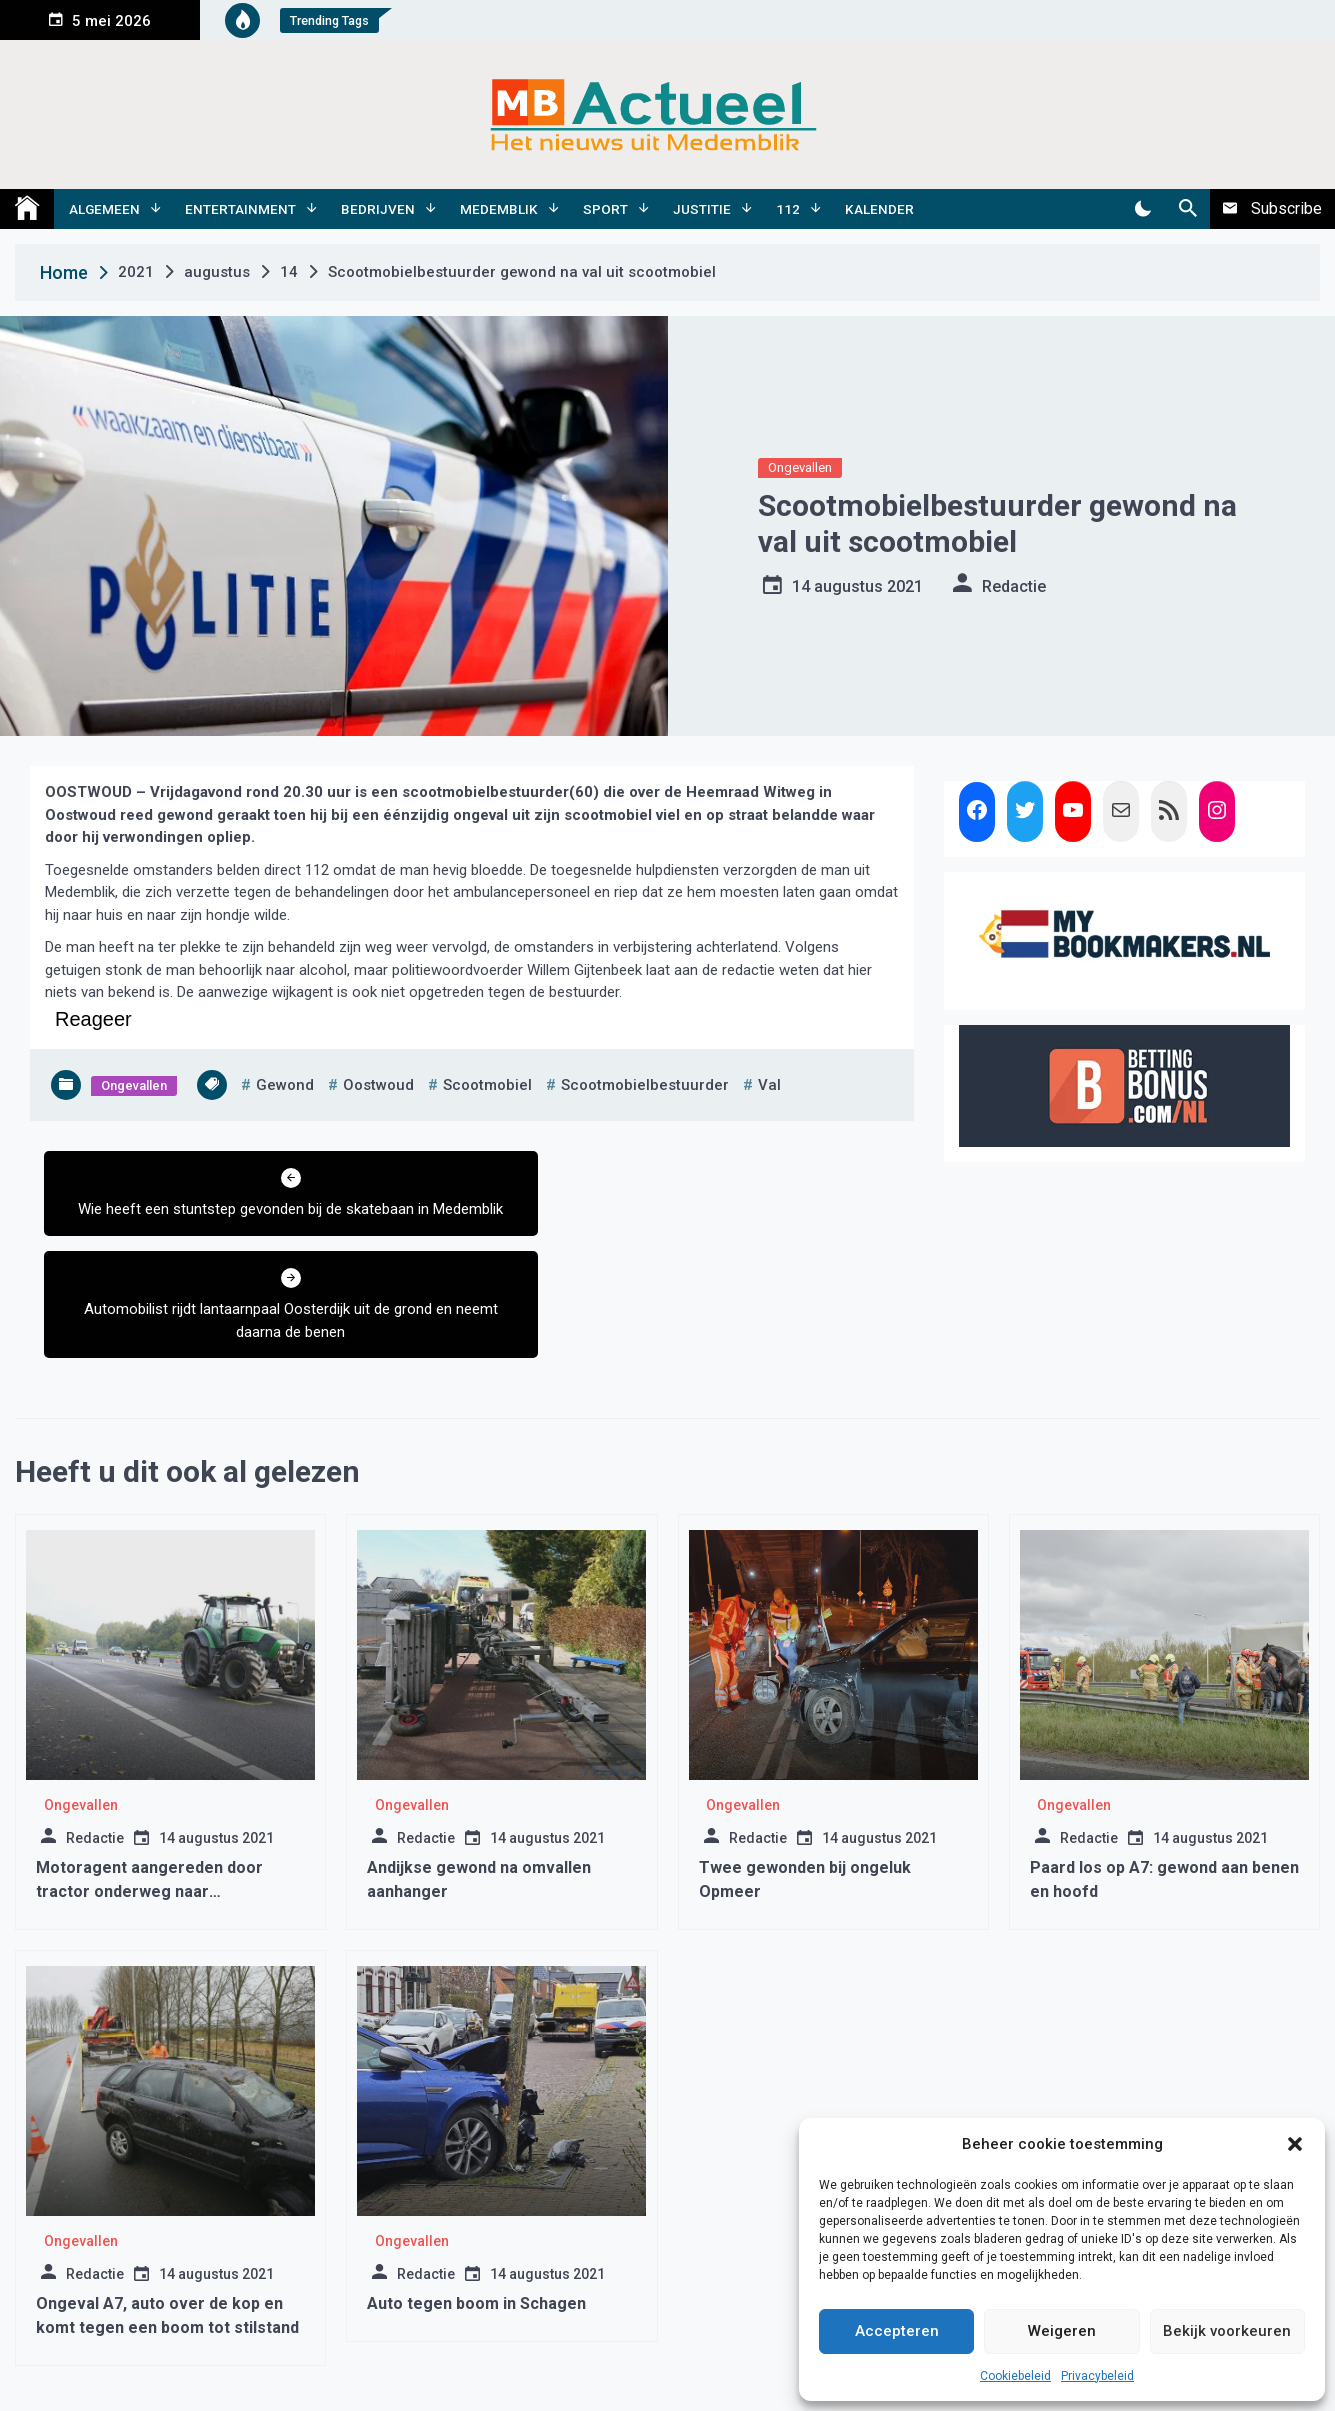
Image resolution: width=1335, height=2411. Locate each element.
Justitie (702, 209)
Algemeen (104, 209)
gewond (285, 1085)
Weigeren (1062, 2331)
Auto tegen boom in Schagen (476, 2203)
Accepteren (897, 2331)
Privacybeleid (1097, 2376)
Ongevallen (800, 467)
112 (788, 209)
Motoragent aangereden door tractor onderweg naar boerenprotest (149, 1791)
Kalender (879, 209)
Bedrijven (378, 209)
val (769, 1085)
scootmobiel (487, 1085)
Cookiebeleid (1015, 2376)
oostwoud (378, 1085)
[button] (1295, 2144)
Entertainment (240, 209)
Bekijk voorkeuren (1227, 2331)
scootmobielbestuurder (645, 1085)
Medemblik (499, 209)
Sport (605, 209)
